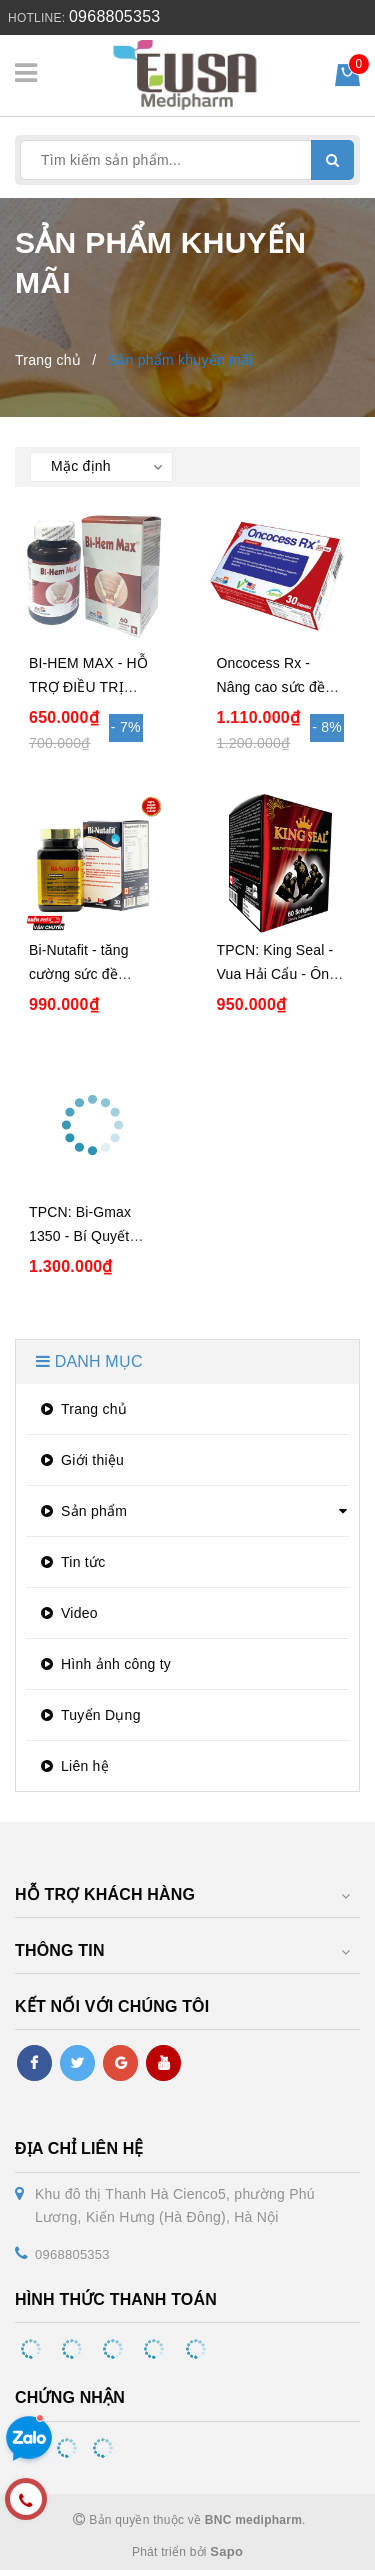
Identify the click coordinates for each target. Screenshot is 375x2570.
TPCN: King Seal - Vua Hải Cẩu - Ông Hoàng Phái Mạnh (277, 974)
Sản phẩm (81, 1511)
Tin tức (70, 1562)
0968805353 (114, 16)
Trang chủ (81, 1409)
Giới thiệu (80, 1460)
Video (67, 1613)
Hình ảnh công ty (103, 1664)
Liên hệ (72, 1766)
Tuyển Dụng (88, 1715)
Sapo (226, 2551)
